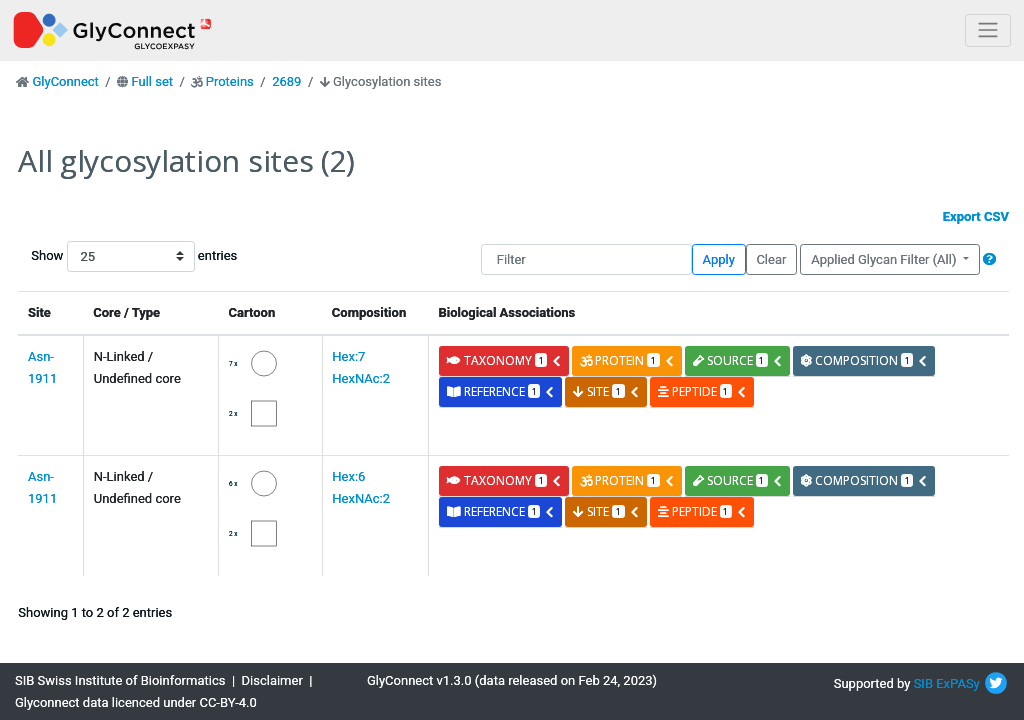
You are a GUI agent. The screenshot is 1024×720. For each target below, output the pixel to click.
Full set (152, 81)
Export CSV (976, 216)
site (606, 391)
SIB (923, 683)
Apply (719, 259)
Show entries (95, 256)
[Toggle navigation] (988, 30)
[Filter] (586, 259)
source (738, 360)
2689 (286, 81)
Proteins (230, 81)
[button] (989, 259)
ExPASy (958, 683)
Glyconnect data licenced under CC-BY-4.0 (136, 702)
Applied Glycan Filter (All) (885, 259)
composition (864, 360)
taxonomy (504, 360)
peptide (702, 391)
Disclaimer (272, 680)
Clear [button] (771, 259)
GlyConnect (65, 81)
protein (627, 360)
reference (501, 391)
